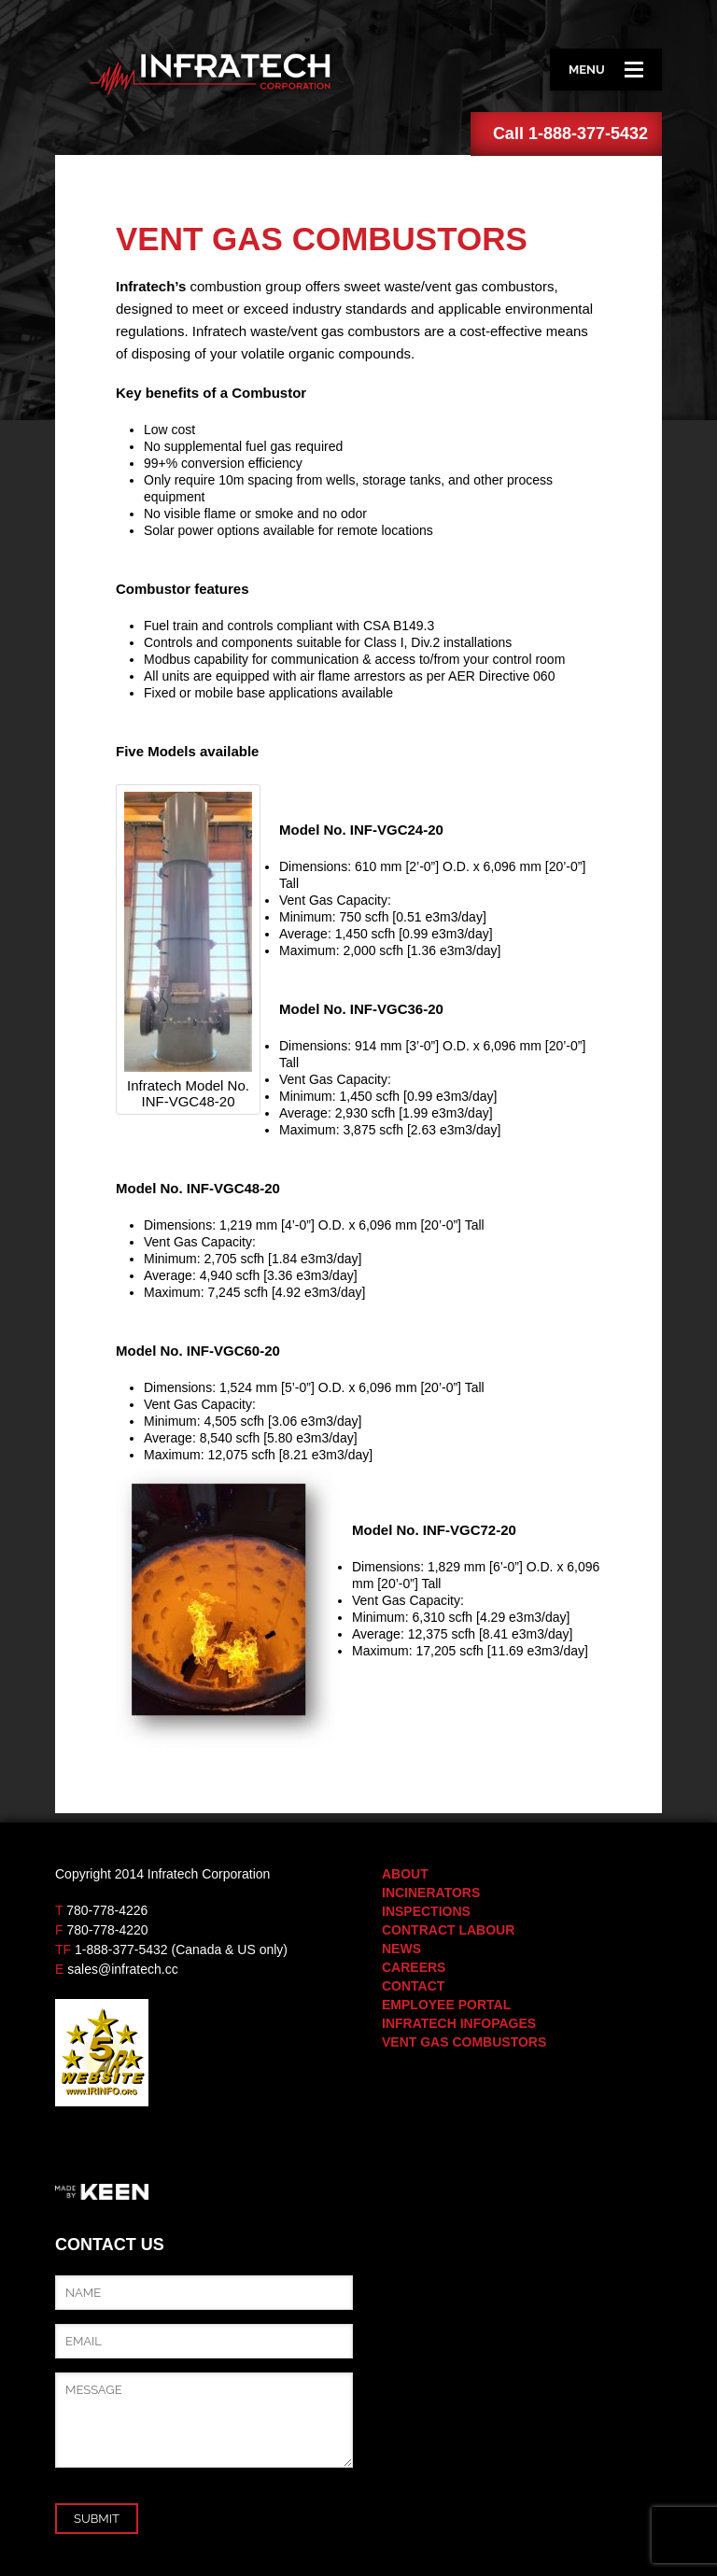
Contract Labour (448, 1929)
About (405, 1873)
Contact (413, 1985)
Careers (413, 1967)
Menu (606, 69)
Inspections (426, 1911)
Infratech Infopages (459, 2023)
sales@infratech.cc (122, 1969)
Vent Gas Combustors (464, 2041)
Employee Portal (446, 2004)
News (401, 1948)
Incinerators (431, 1892)
